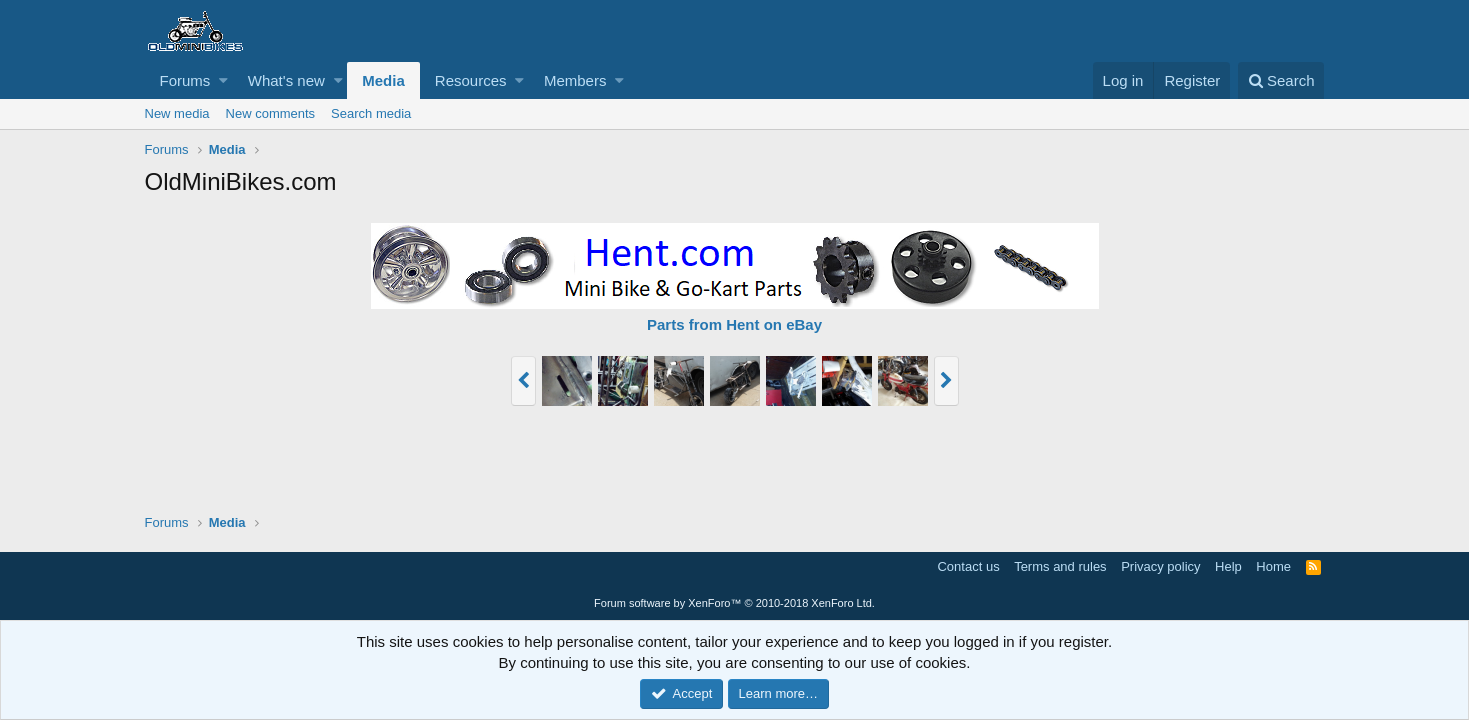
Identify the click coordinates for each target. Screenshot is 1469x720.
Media (383, 80)
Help (1228, 566)
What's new (286, 80)
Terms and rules (1060, 566)
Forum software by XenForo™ (734, 603)
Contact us (968, 566)
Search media (371, 113)
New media (177, 113)
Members (575, 80)
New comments (271, 113)
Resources (471, 80)
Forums (185, 80)
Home (1273, 566)
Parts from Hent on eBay (734, 324)
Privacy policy (1160, 566)
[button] (223, 80)
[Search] (1281, 80)
